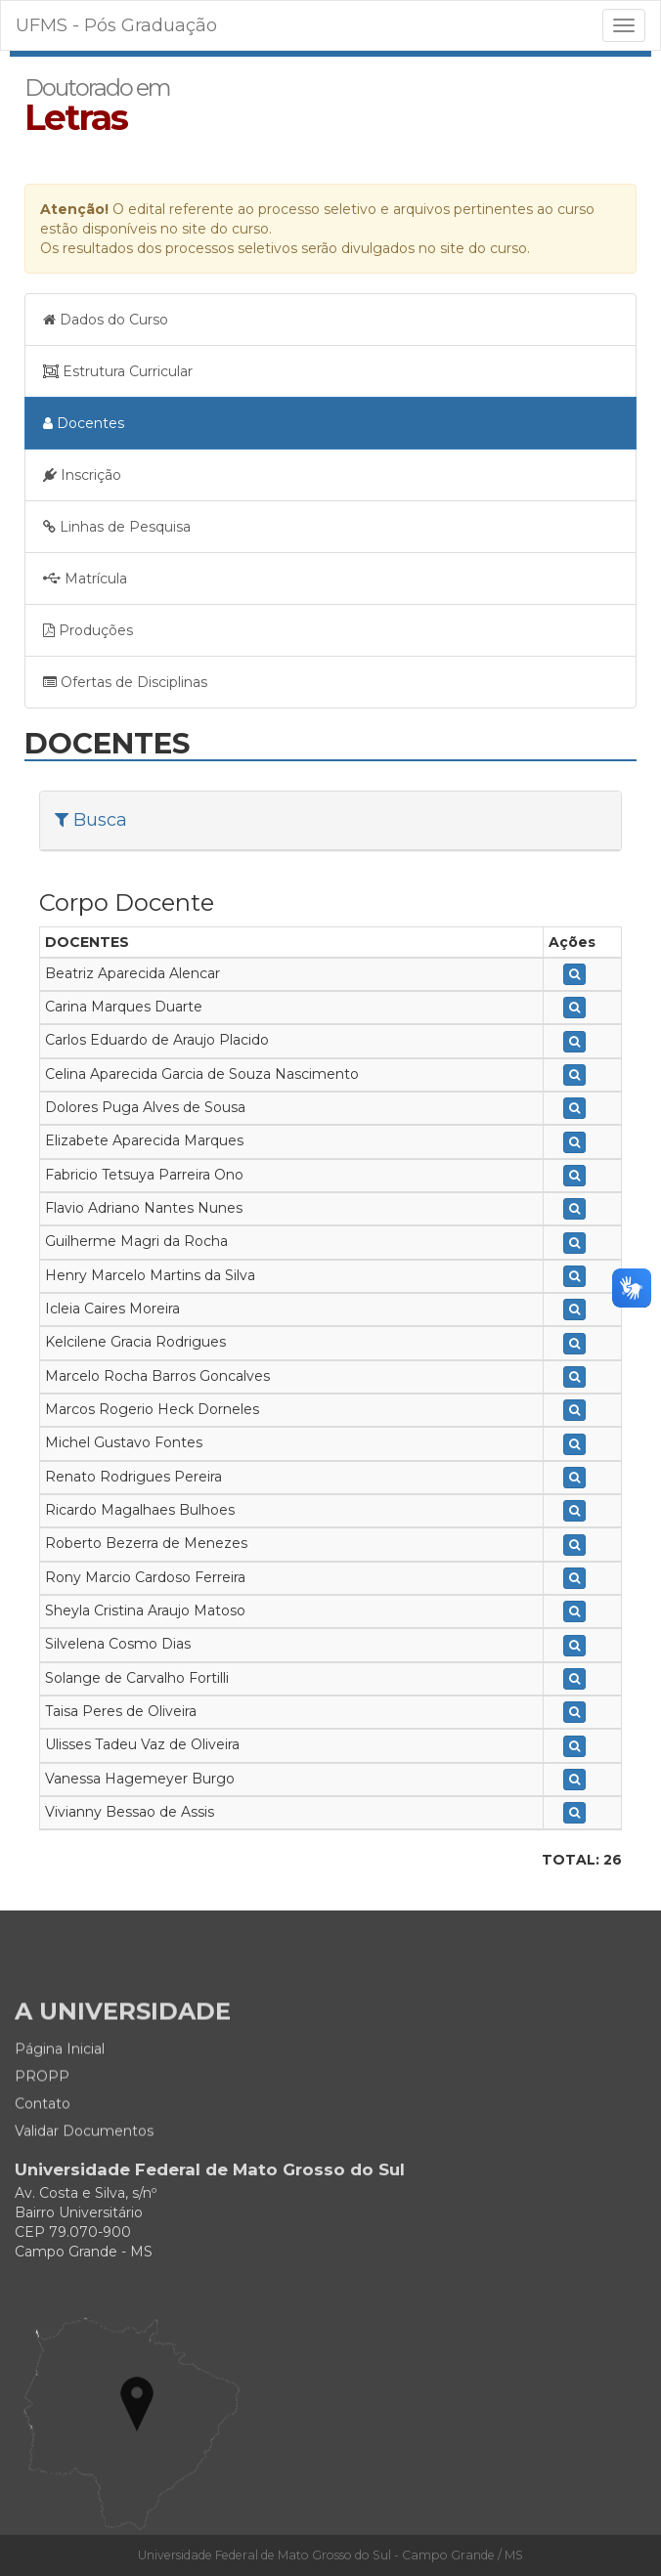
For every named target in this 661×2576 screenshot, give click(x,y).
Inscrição (82, 475)
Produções (88, 630)
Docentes (83, 423)
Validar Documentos (84, 2191)
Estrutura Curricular (118, 371)
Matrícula (85, 578)
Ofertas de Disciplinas (125, 682)
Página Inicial (60, 2109)
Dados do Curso (105, 319)
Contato (42, 2163)
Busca (91, 820)
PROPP (42, 2136)
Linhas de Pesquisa (117, 527)
